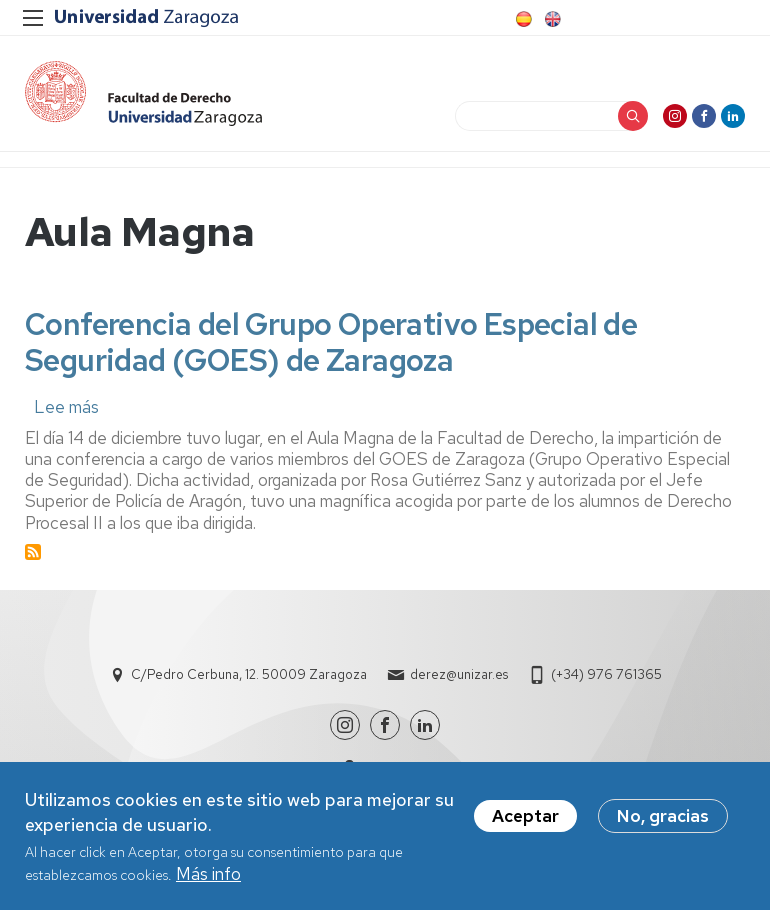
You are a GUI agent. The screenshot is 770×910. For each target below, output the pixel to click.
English (551, 19)
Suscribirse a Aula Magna (33, 552)
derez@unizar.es (459, 674)
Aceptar (525, 820)
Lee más (66, 407)
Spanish (522, 19)
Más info (208, 878)
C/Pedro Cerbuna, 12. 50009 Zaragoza (249, 674)
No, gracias (663, 820)
